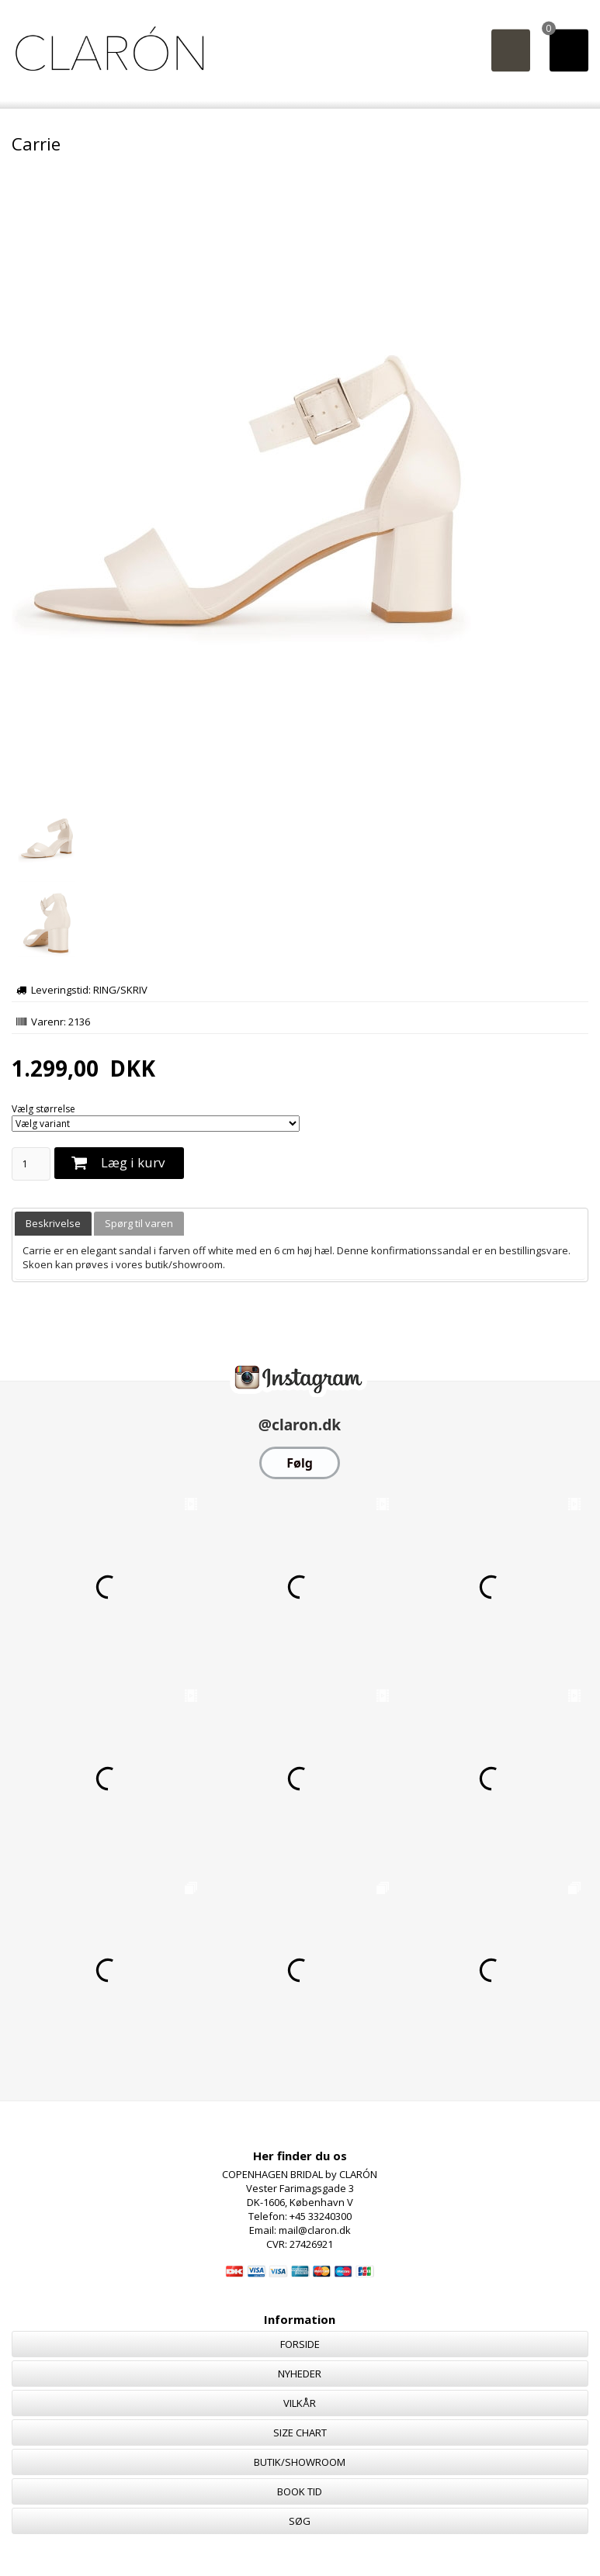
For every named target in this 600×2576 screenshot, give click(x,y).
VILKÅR (299, 2403)
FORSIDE (300, 2344)
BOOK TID (299, 2491)
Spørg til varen (139, 1223)
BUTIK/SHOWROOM (299, 2462)
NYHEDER (299, 2374)
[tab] (53, 1224)
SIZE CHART (300, 2432)
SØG (299, 2521)
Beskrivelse (53, 1223)
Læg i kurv (133, 1162)
